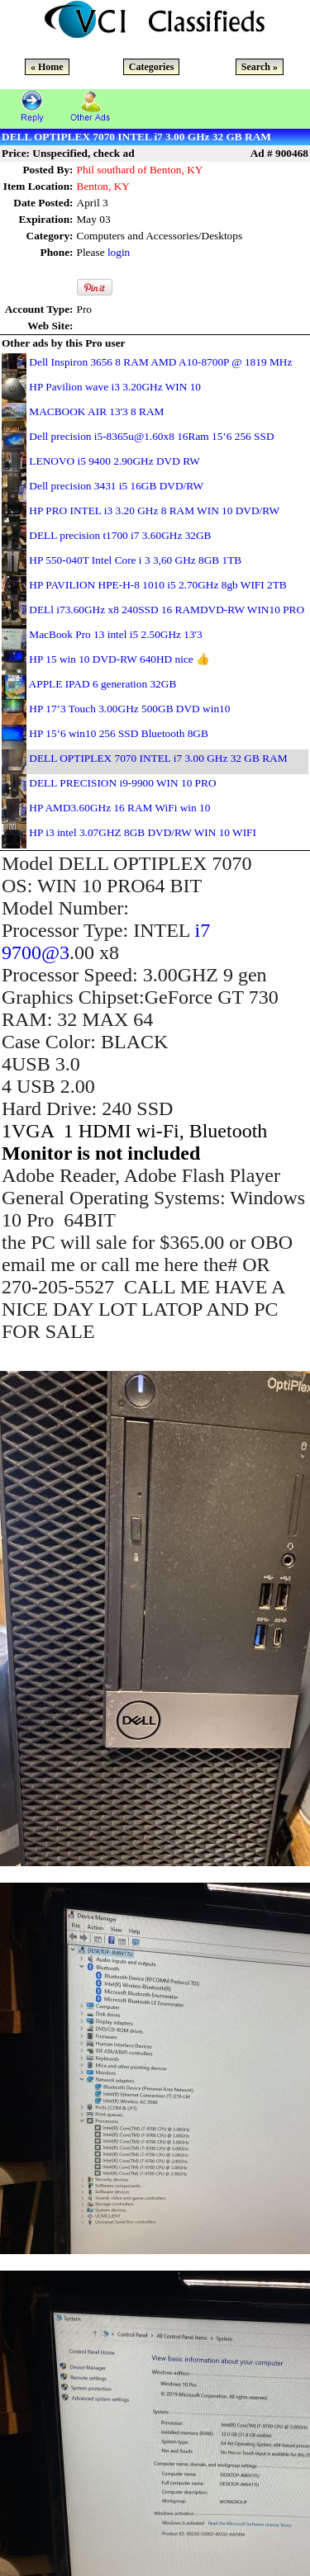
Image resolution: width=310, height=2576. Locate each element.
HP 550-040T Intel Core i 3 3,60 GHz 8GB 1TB (135, 560)
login (118, 252)
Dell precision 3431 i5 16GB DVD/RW (116, 486)
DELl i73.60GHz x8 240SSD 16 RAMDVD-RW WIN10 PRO (166, 609)
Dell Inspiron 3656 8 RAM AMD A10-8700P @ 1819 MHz (160, 362)
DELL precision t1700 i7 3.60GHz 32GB (120, 535)
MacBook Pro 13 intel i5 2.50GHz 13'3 (115, 634)
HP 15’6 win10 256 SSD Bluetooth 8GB (118, 733)
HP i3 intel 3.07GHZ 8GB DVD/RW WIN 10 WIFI (142, 832)
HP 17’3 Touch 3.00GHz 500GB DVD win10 (129, 708)
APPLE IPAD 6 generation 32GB (103, 684)
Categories (151, 67)
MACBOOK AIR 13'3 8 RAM (96, 411)
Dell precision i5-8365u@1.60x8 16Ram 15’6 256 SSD (151, 436)
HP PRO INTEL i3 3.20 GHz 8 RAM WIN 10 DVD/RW (154, 510)
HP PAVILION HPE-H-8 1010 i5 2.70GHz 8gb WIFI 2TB (157, 585)
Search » (259, 67)
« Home (47, 67)
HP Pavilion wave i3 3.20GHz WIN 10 (115, 386)
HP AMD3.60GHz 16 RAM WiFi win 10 (119, 807)
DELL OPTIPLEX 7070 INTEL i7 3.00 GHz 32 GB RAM (158, 758)
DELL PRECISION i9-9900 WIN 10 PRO (122, 783)
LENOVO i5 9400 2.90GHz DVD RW (114, 461)
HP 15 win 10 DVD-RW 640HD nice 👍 (119, 659)
